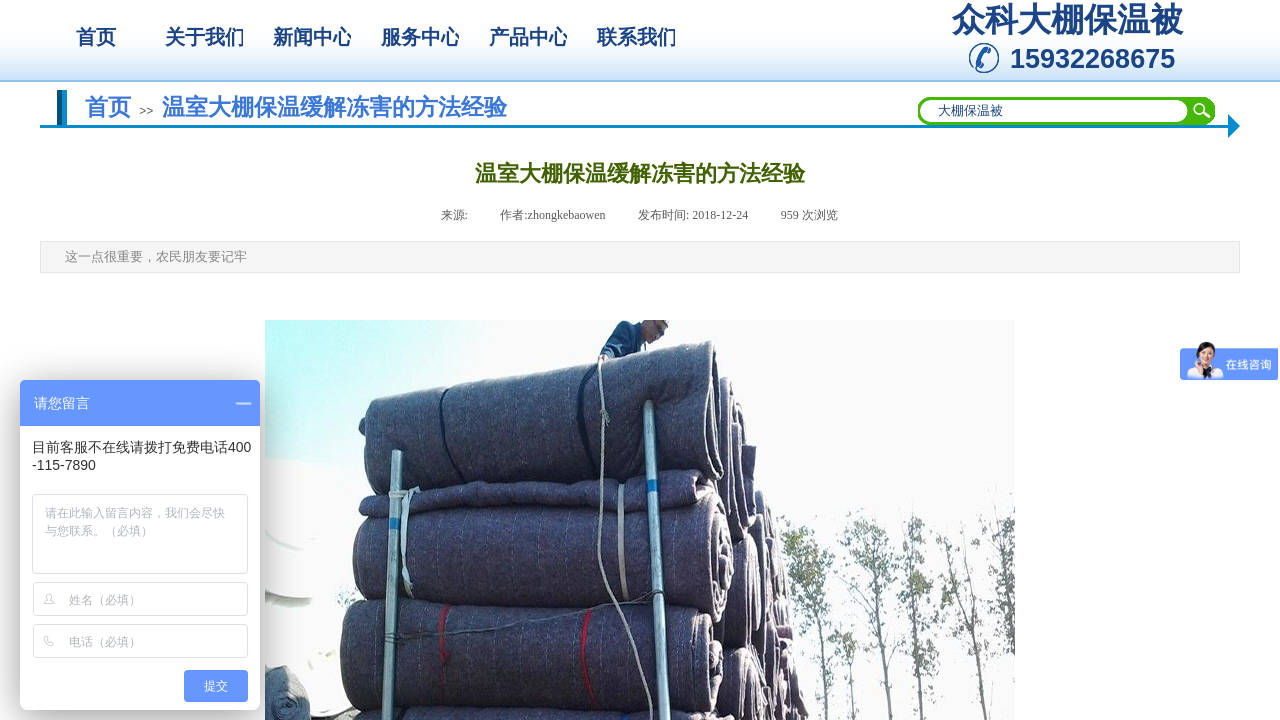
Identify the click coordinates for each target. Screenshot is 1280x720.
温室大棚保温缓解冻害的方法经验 (334, 107)
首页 (108, 107)
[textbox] (1054, 111)
